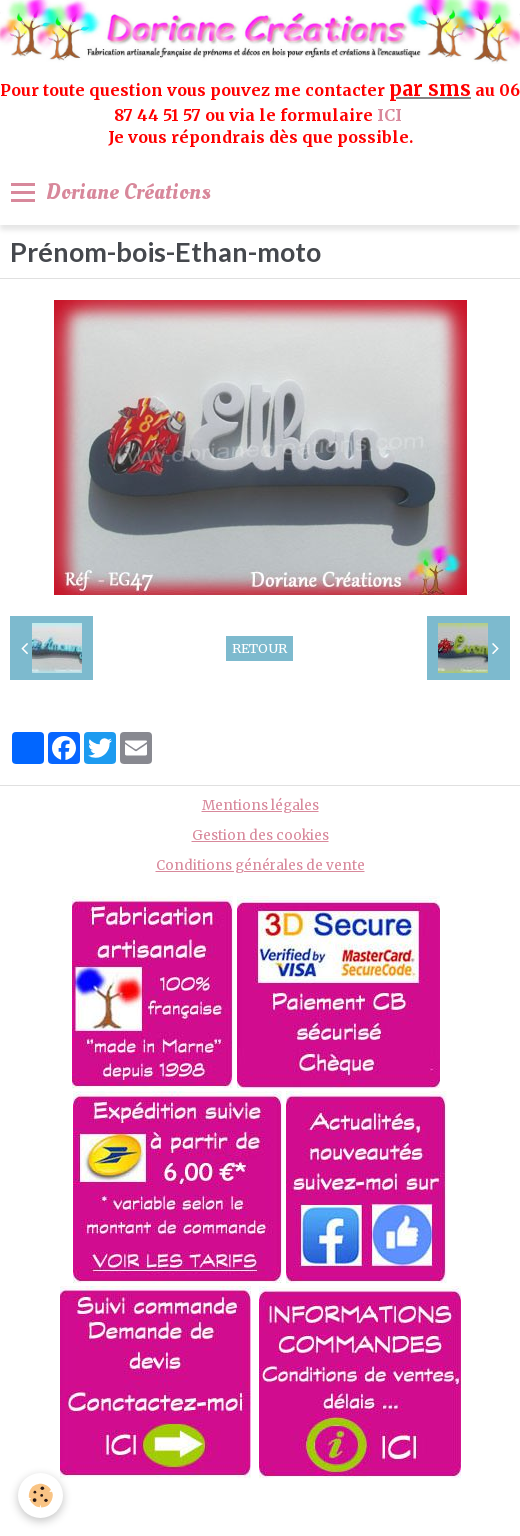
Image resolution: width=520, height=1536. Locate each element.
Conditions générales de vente (260, 865)
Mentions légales (260, 805)
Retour (259, 648)
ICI (391, 115)
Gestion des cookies (260, 835)
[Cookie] (40, 1495)
